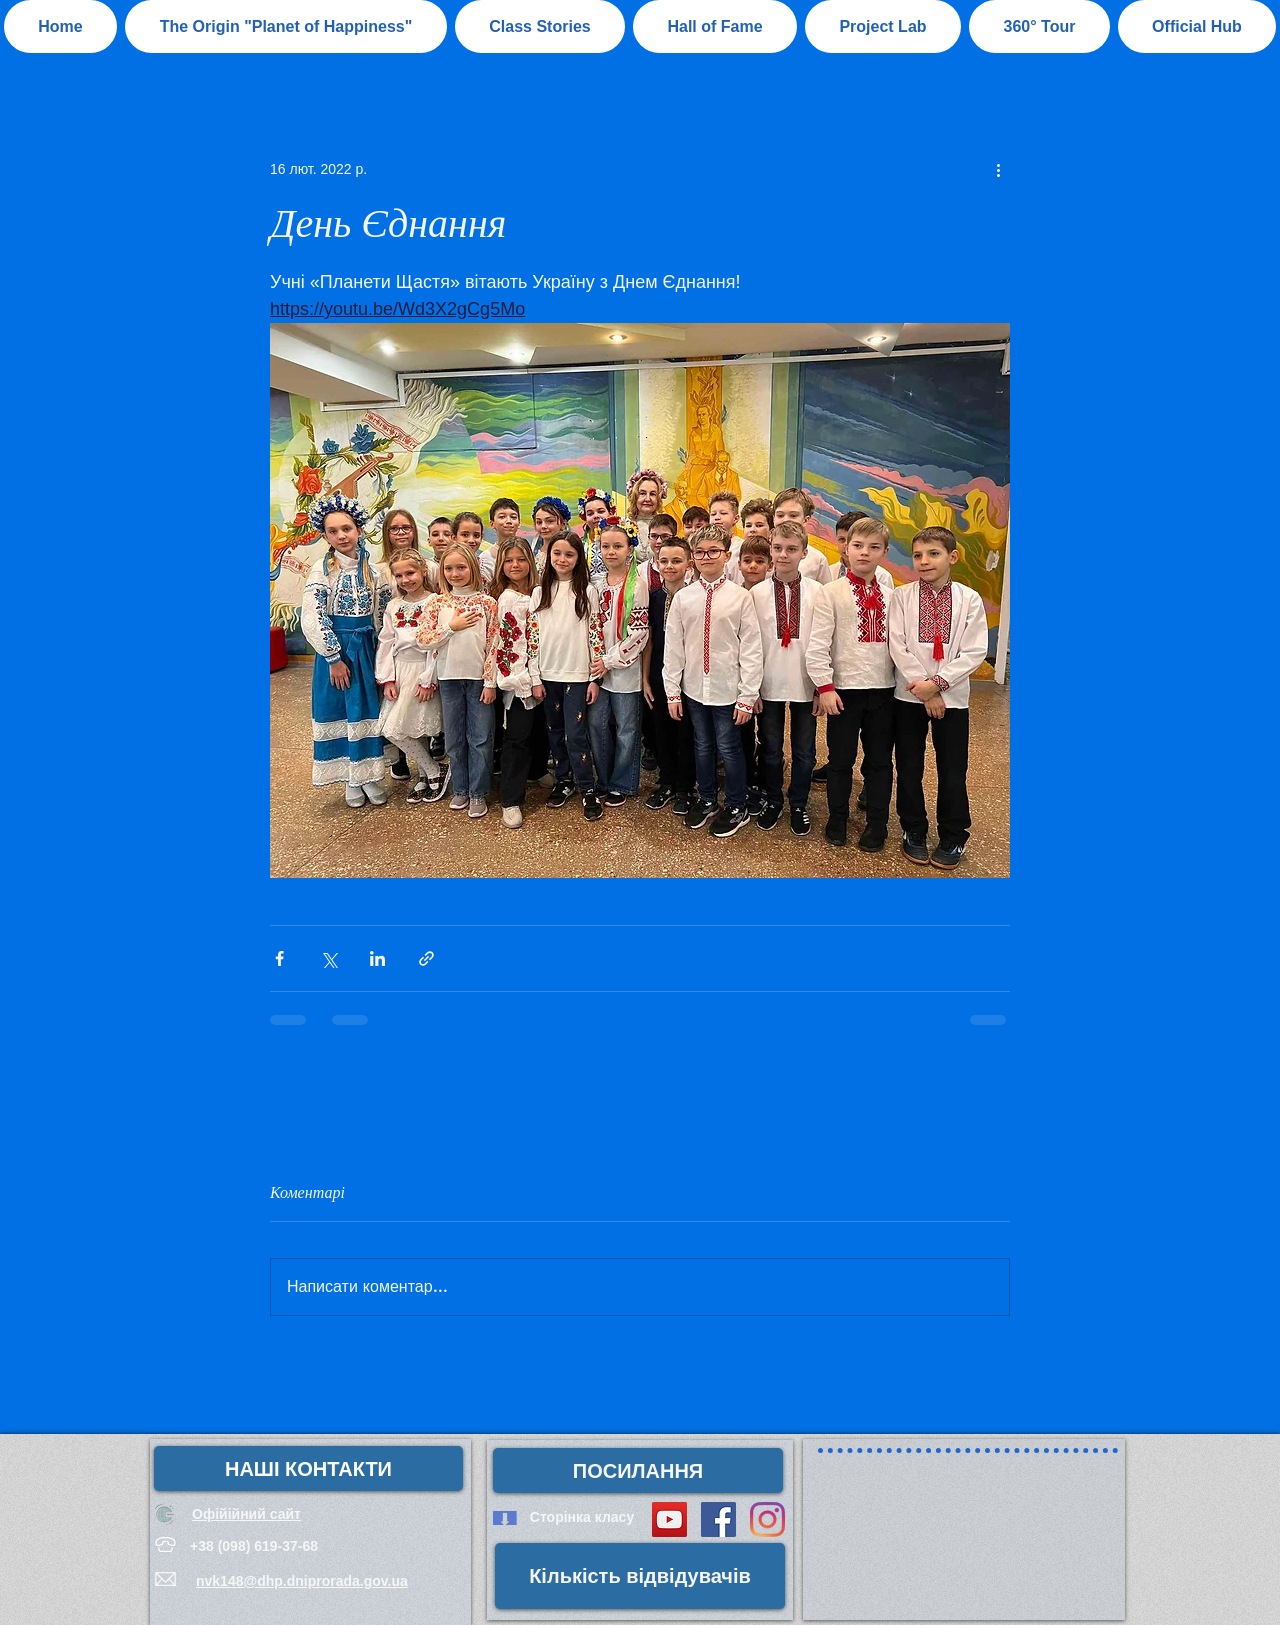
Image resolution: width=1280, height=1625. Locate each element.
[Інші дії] (998, 169)
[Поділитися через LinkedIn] (377, 958)
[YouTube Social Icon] (669, 1519)
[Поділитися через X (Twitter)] (328, 958)
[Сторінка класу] (582, 1518)
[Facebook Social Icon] (718, 1519)
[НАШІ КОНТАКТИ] (308, 1468)
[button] (715, 26)
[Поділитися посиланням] (426, 958)
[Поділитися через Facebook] (279, 958)
